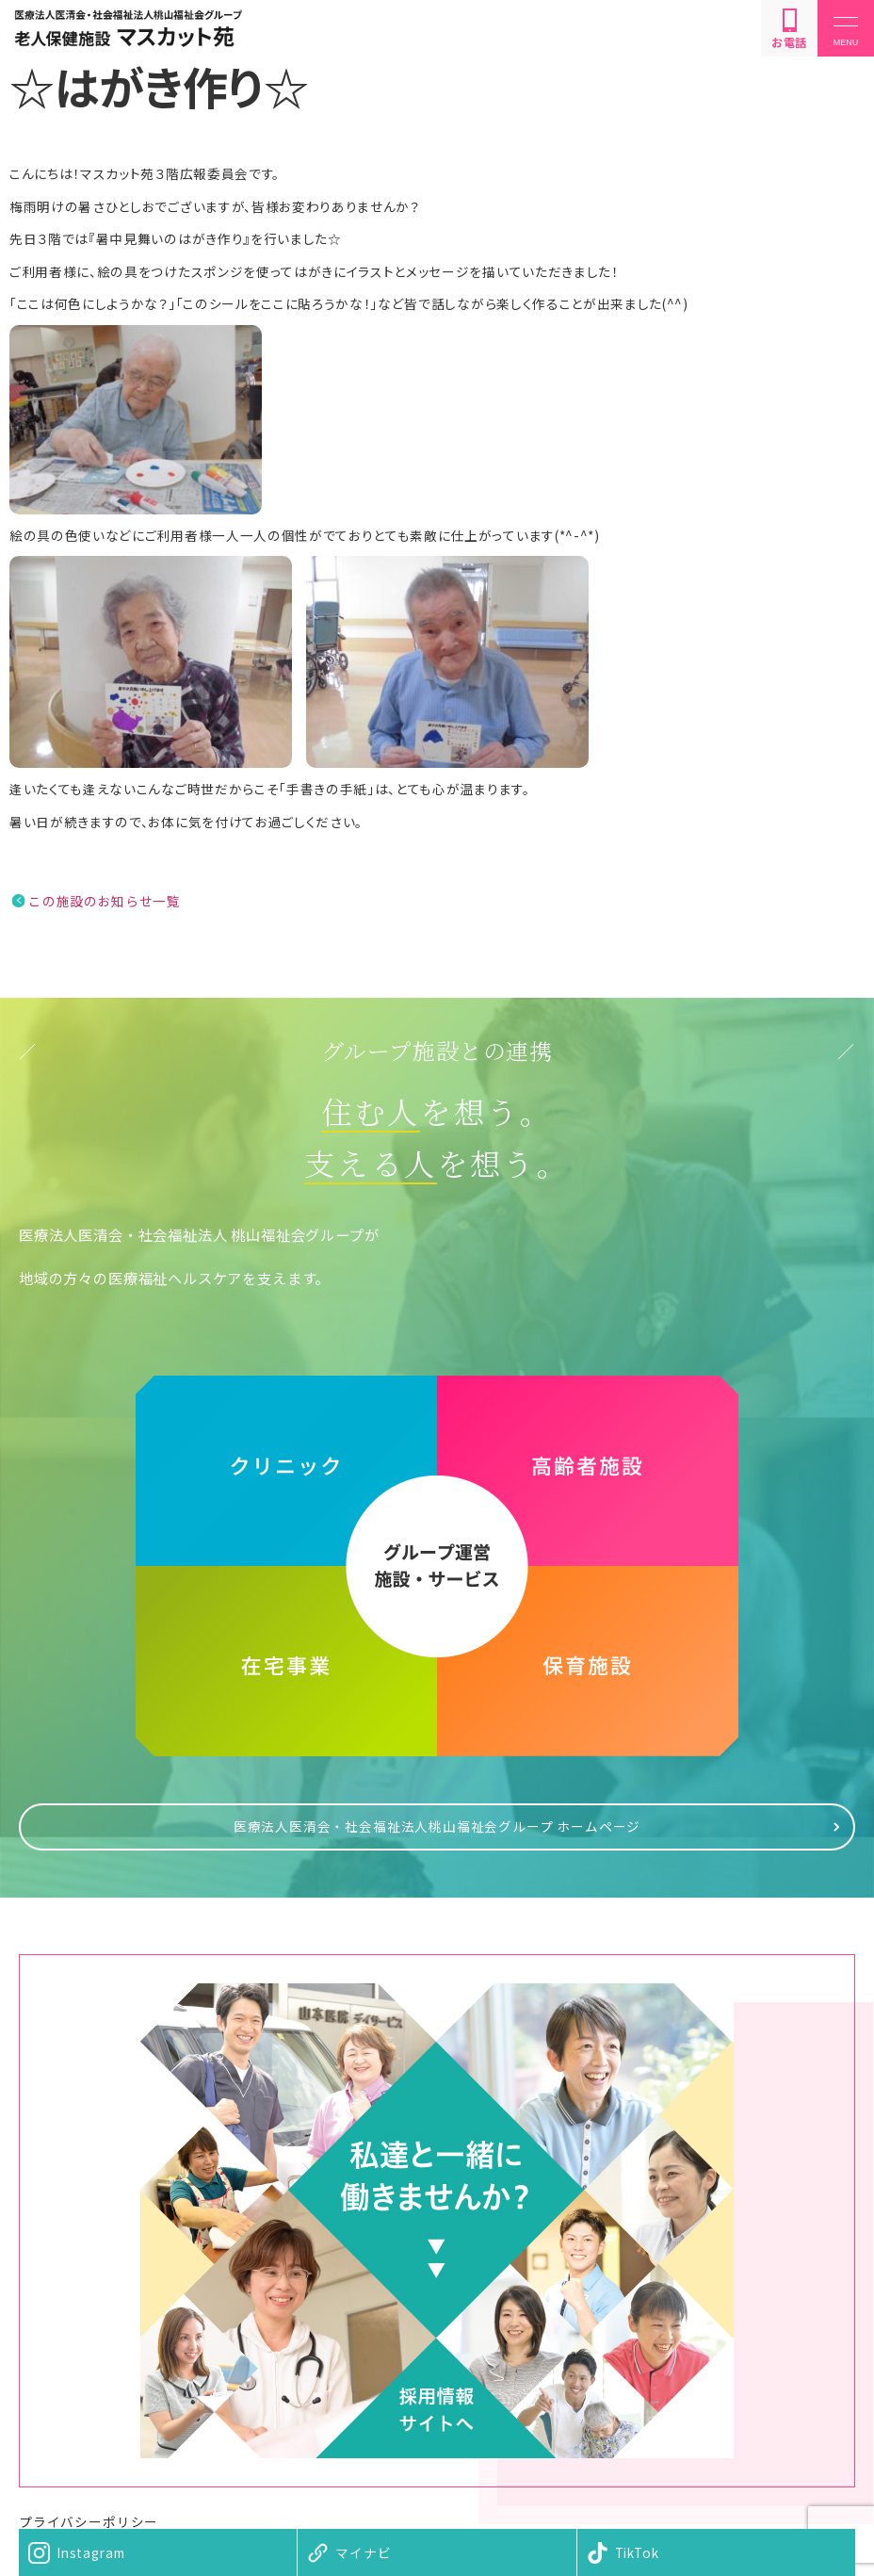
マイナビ (363, 2552)
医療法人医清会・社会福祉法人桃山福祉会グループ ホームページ (437, 1826)
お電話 (789, 29)
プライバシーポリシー (88, 2521)
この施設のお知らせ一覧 (104, 900)
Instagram (90, 2552)
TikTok (637, 2552)
